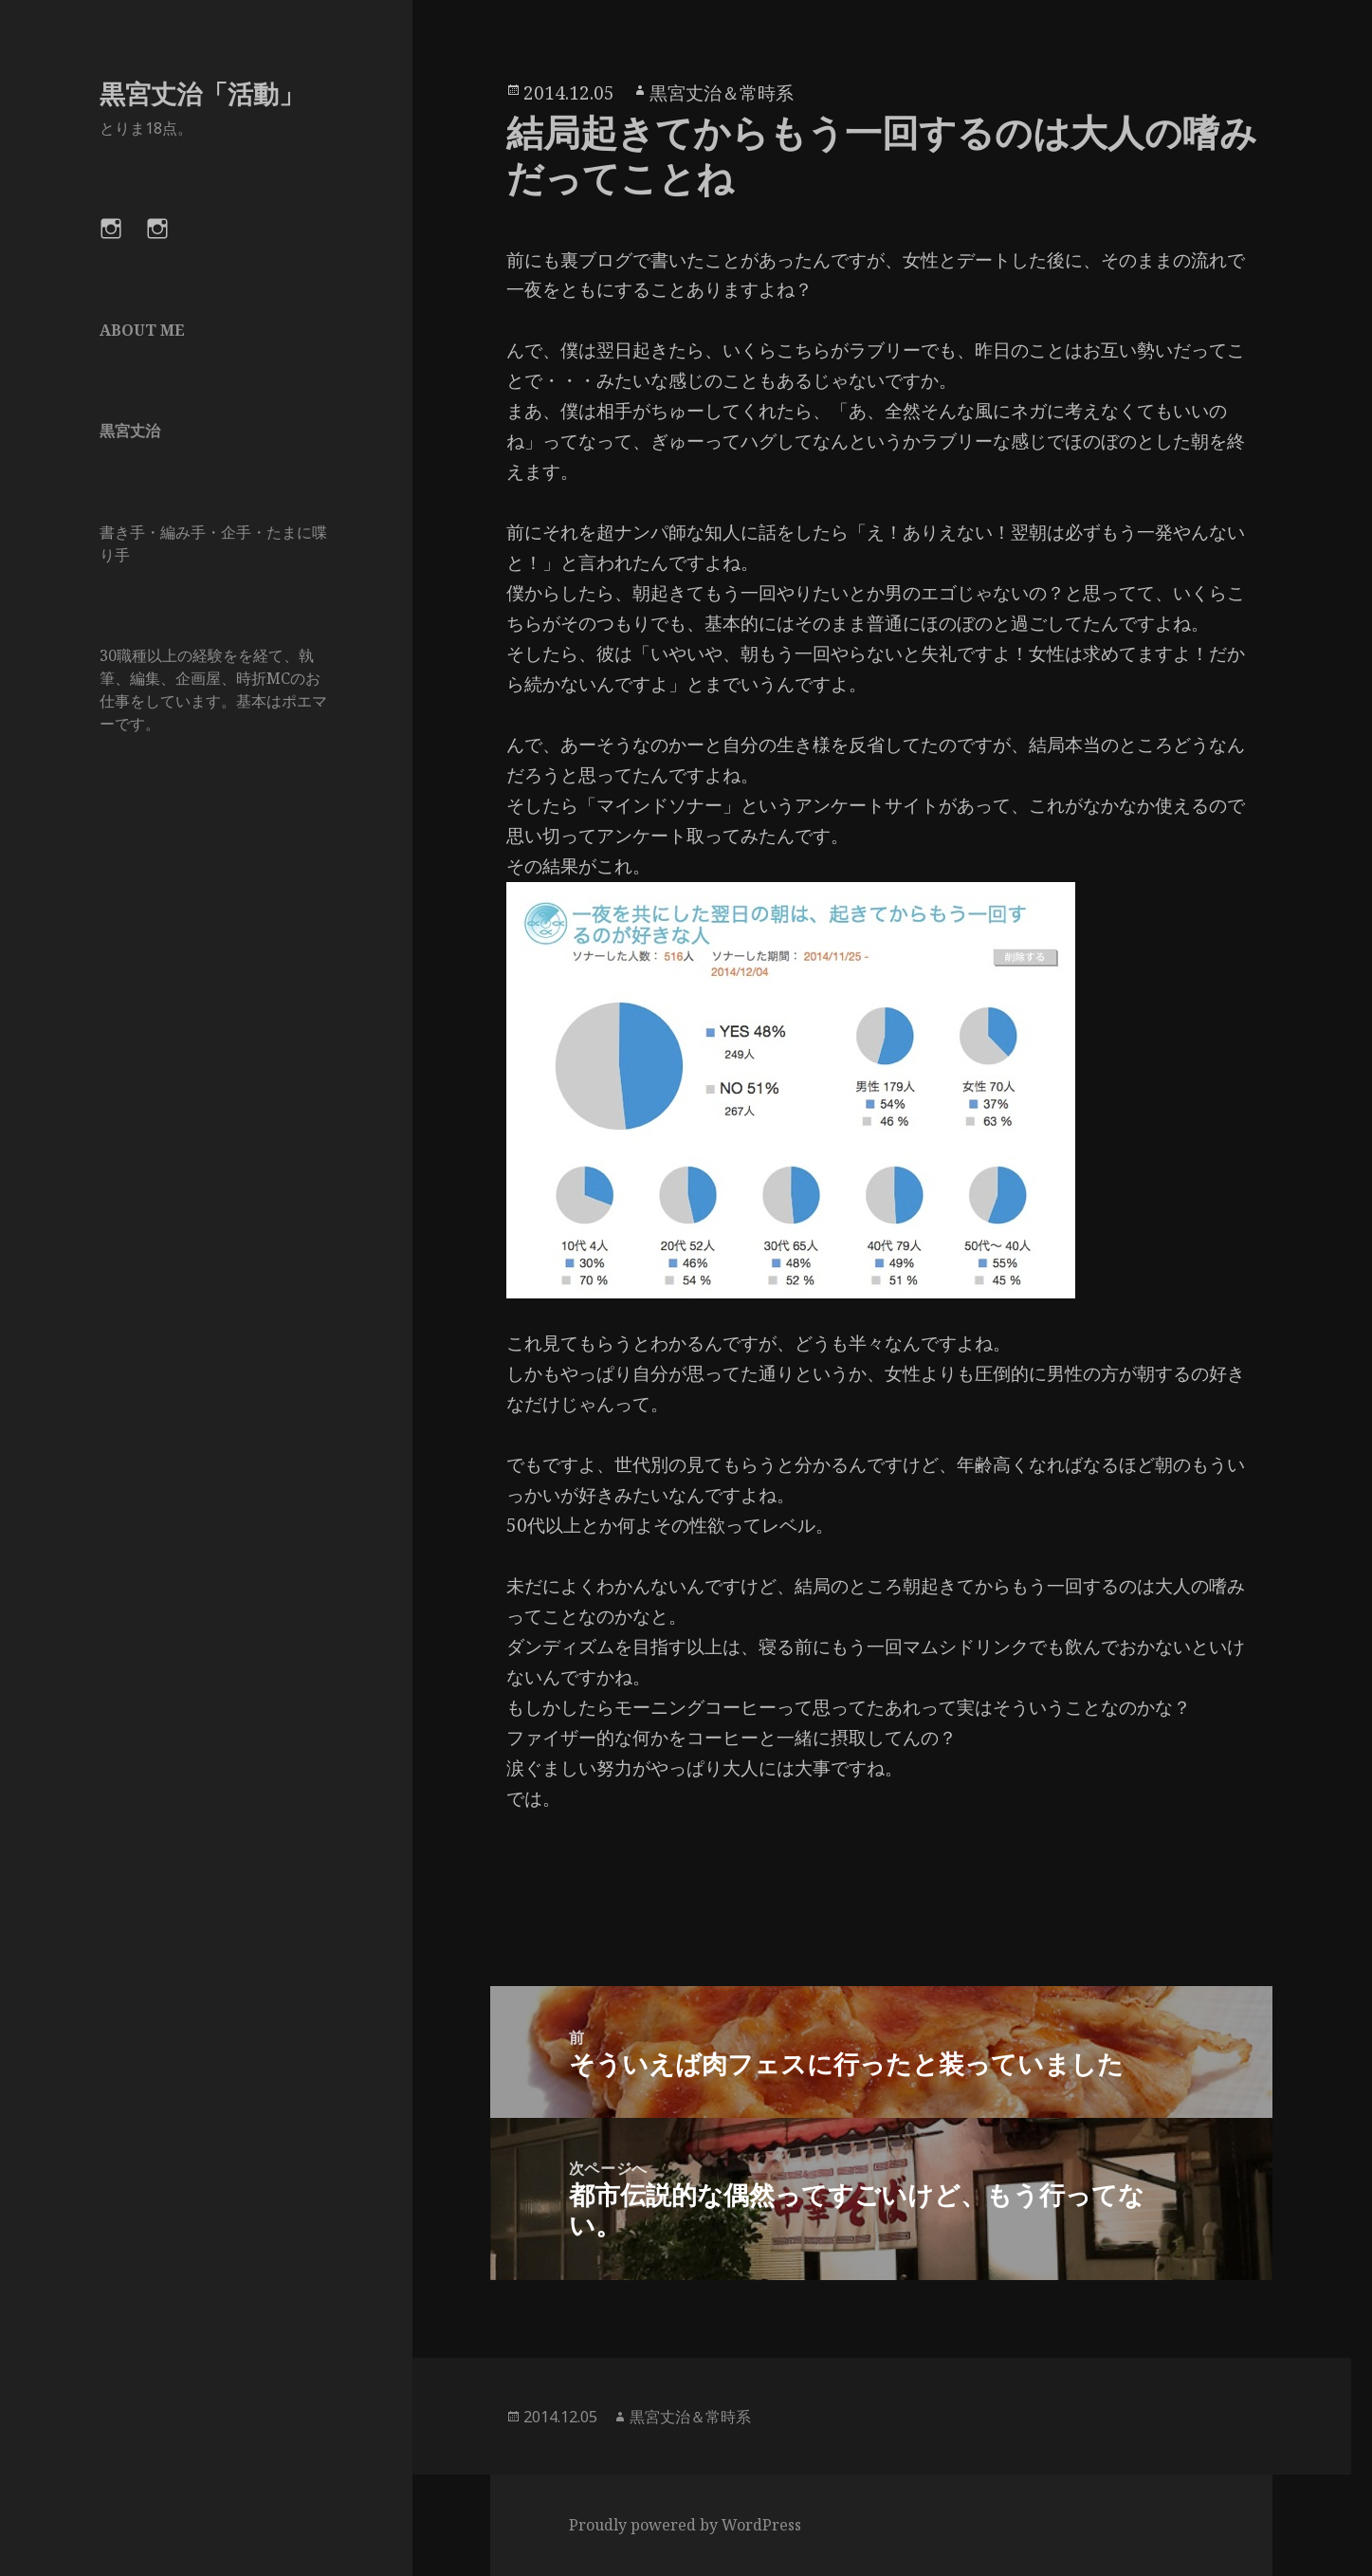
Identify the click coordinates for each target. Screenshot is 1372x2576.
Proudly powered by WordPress (685, 2524)
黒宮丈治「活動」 (202, 93)
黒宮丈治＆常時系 (721, 93)
